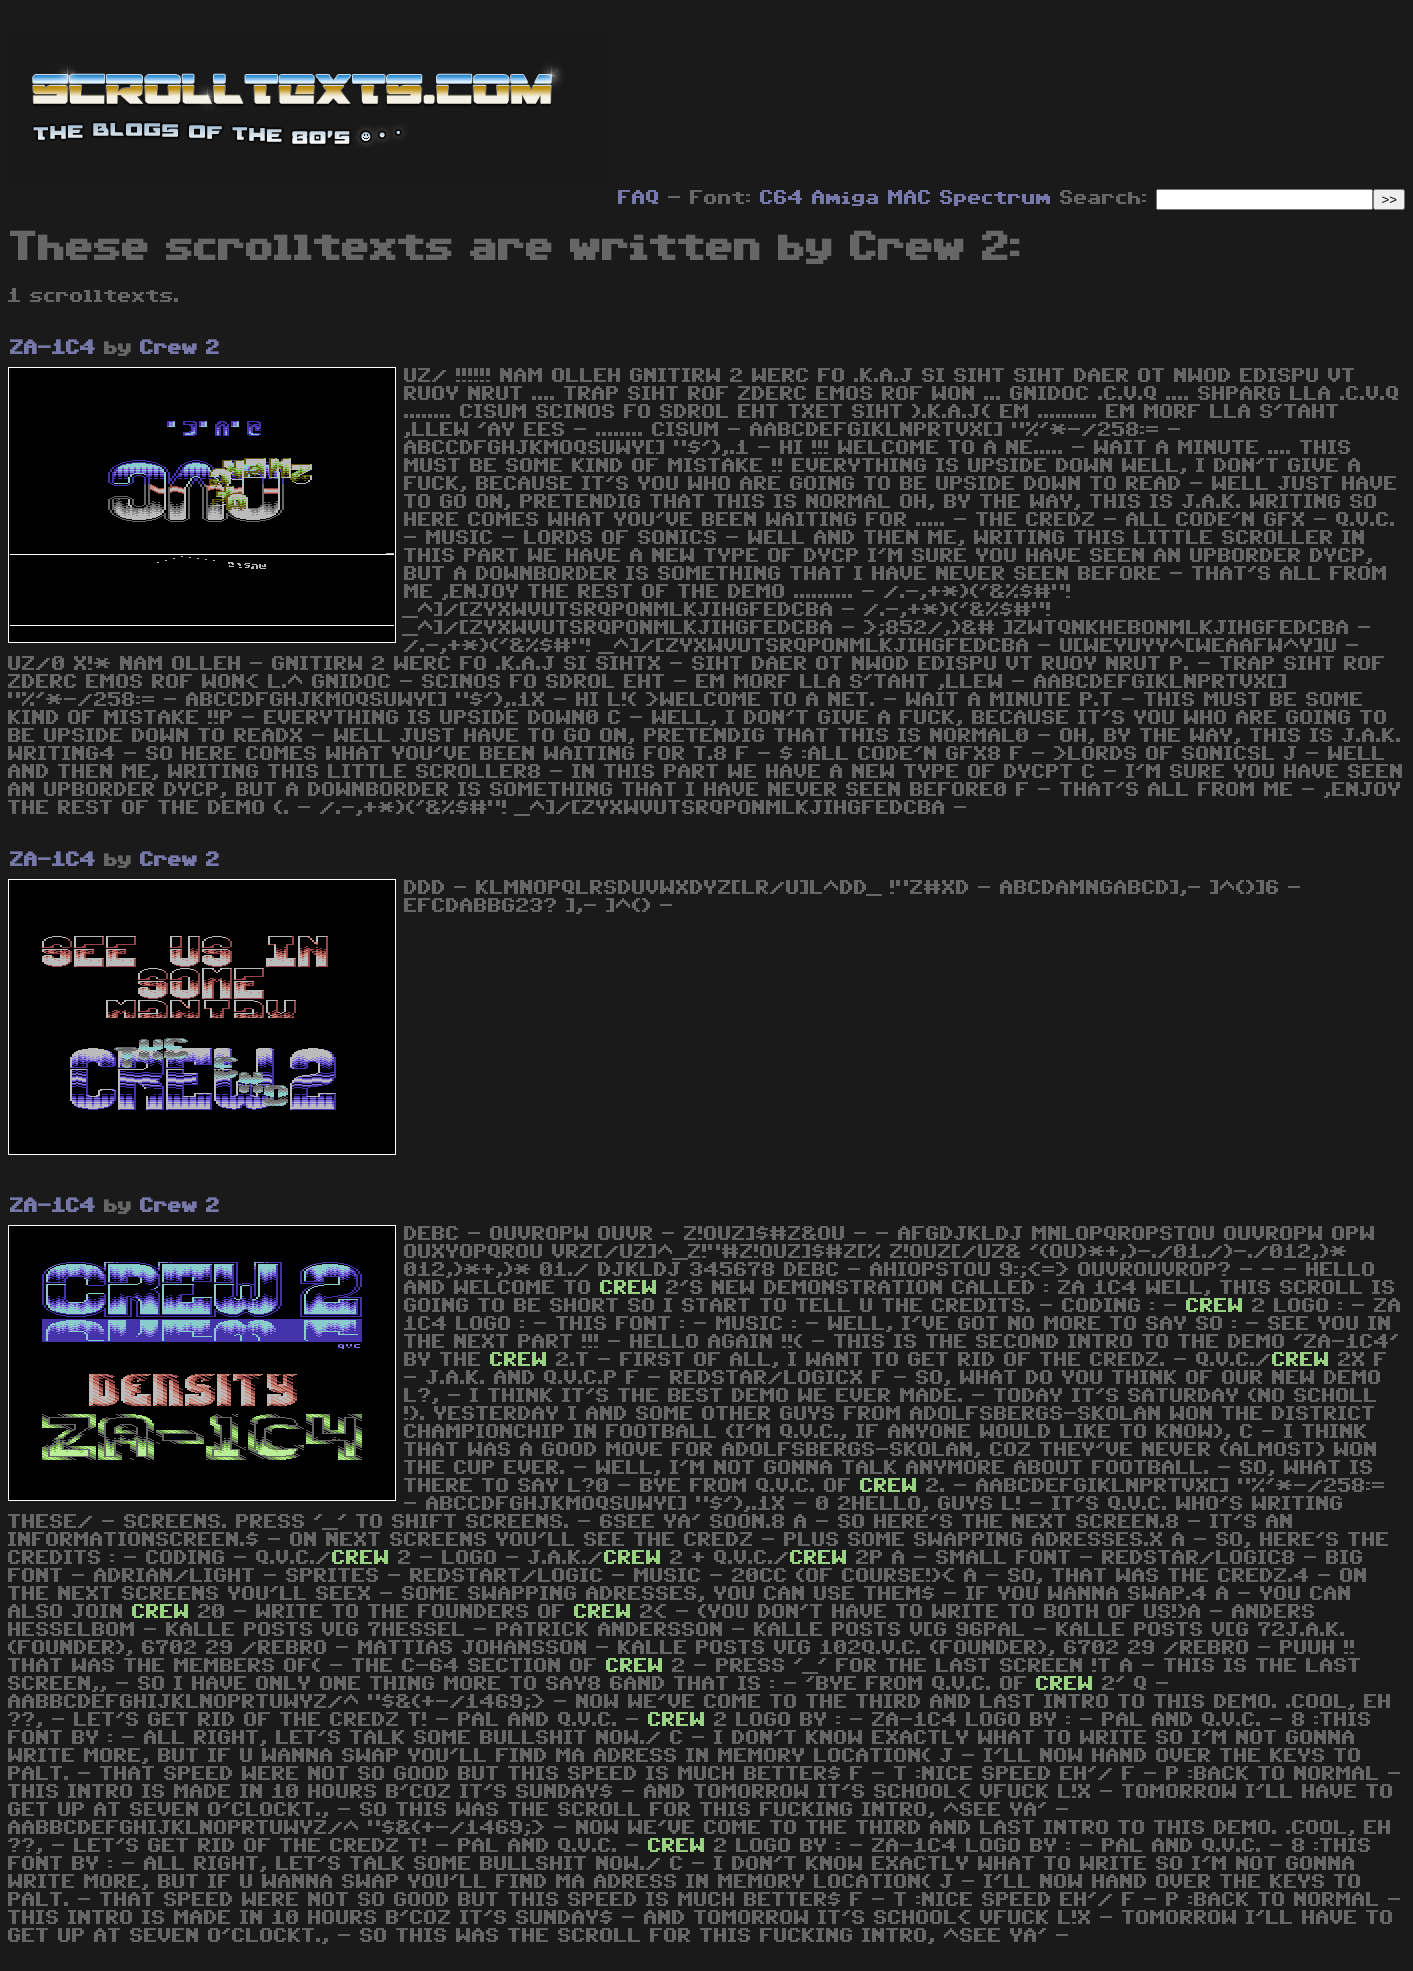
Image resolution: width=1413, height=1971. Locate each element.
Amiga (846, 198)
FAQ (639, 198)
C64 (782, 198)
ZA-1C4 (53, 348)
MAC (910, 198)
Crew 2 (180, 348)
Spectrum (996, 198)
